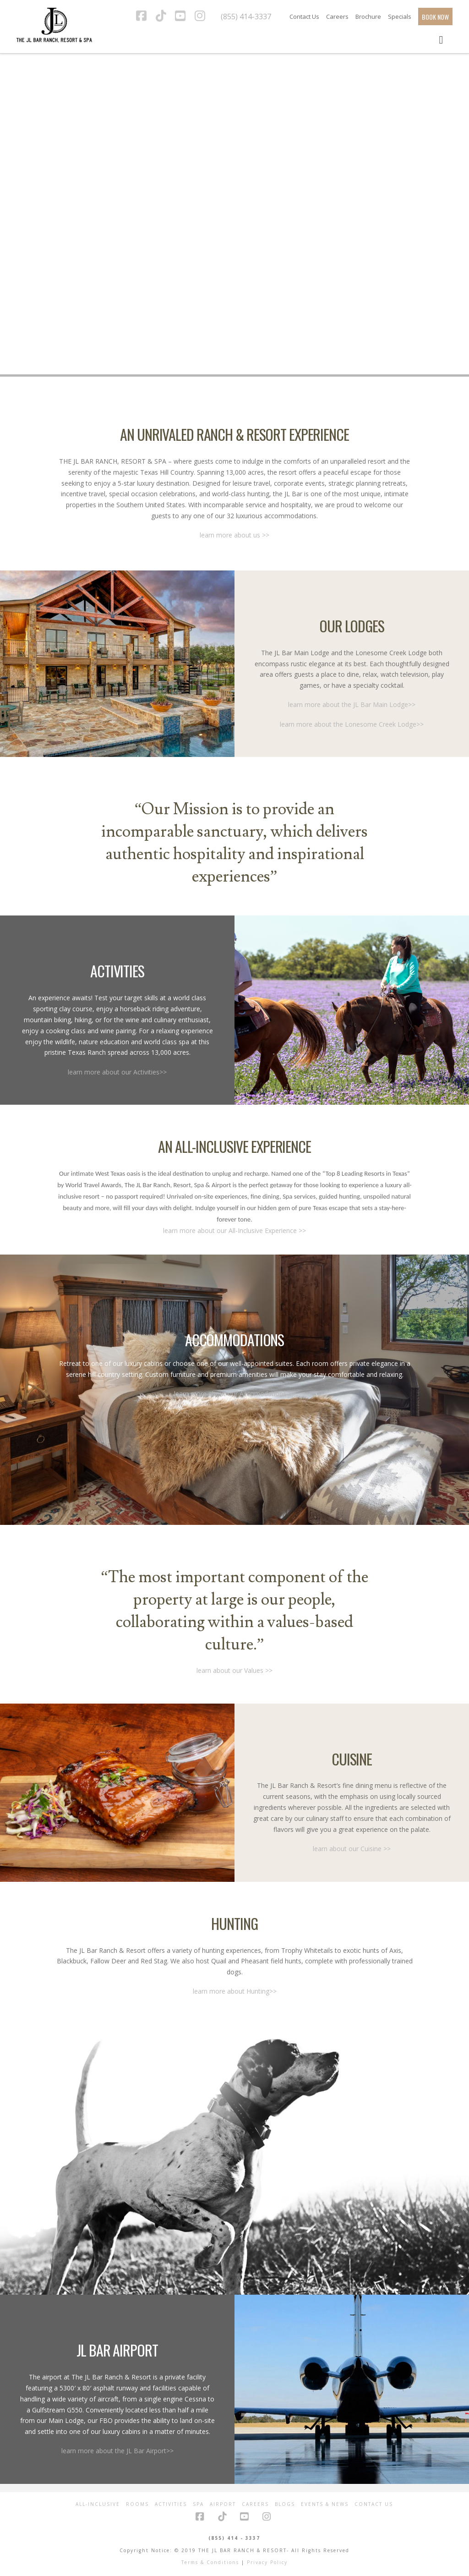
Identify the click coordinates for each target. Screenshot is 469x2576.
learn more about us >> (234, 535)
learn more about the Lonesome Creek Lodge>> (352, 724)
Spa (198, 2504)
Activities (171, 2504)
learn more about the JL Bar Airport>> (117, 2450)
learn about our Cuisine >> (352, 1848)
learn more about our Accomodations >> (234, 1393)
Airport (223, 2504)
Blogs (285, 2504)
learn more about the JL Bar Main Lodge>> (351, 704)
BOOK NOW (435, 17)
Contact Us (304, 16)
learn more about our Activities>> (117, 1072)
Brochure (368, 16)
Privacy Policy (267, 2562)
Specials (399, 16)
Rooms (137, 2504)
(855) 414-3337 (246, 16)
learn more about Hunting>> (235, 1991)
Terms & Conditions (210, 2562)
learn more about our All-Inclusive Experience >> (234, 1230)
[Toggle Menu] (441, 39)
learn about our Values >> (234, 1670)
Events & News (325, 2504)
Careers (337, 16)
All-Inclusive (98, 2504)
